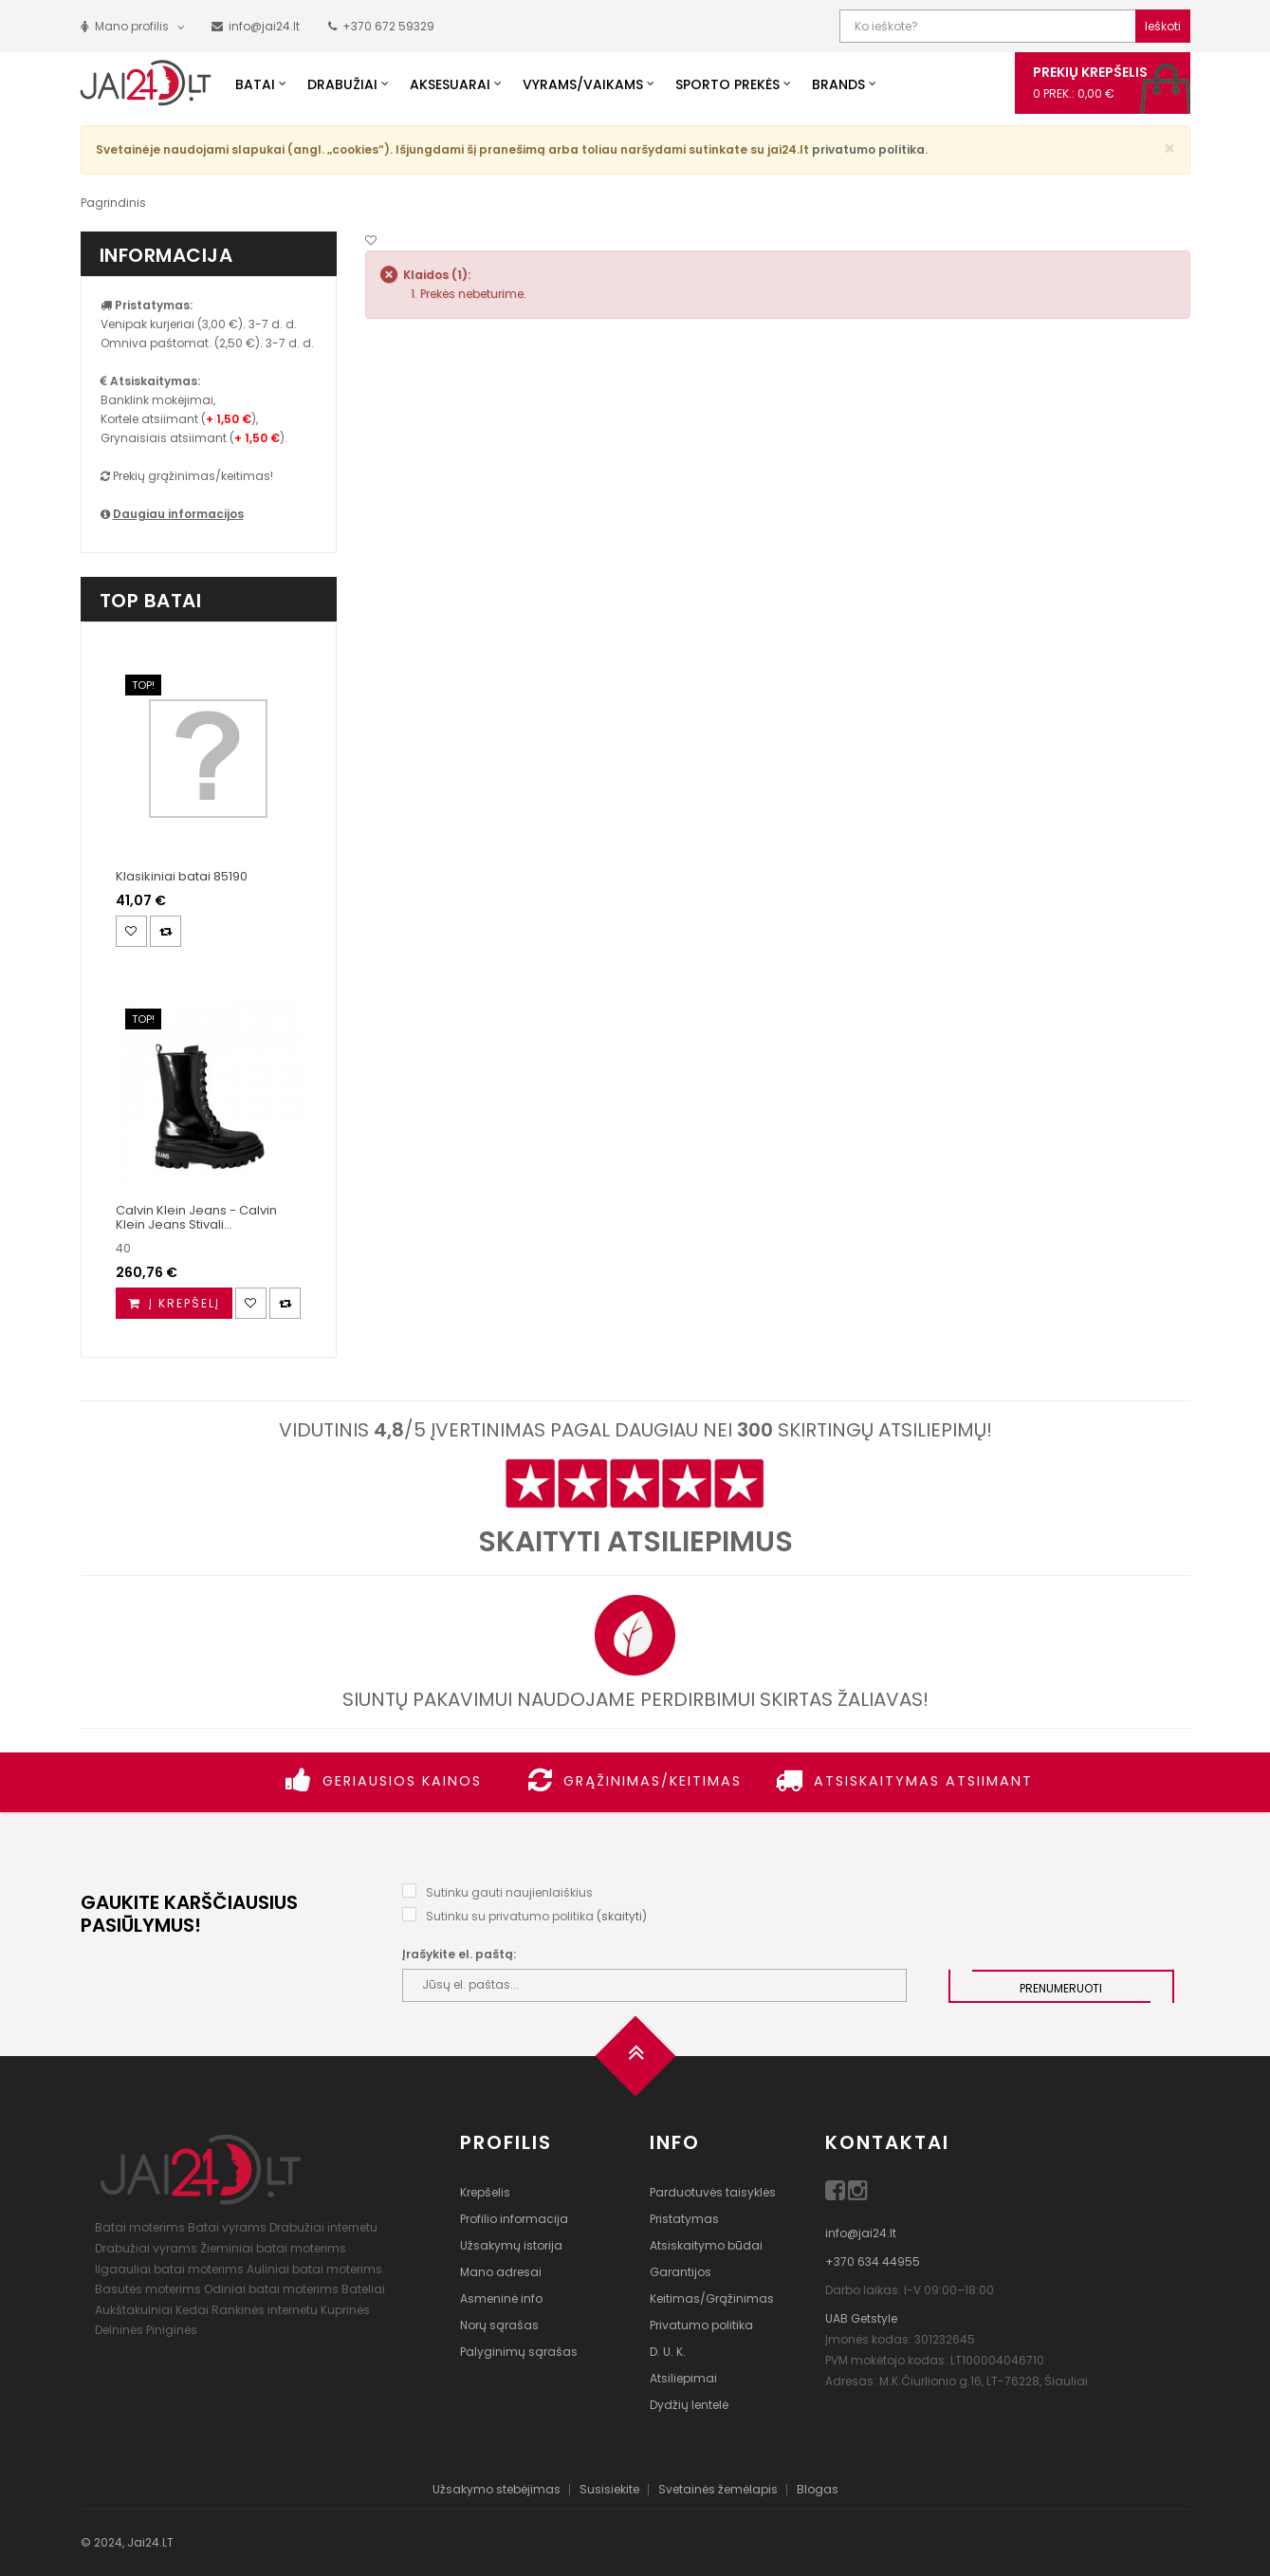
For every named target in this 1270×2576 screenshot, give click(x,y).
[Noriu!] (371, 240)
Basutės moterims (148, 2289)
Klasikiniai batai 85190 (182, 876)
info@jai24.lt (860, 2233)
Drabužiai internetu (323, 2227)
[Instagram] (858, 2194)
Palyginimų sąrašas (519, 2352)
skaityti (621, 1916)
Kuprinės (345, 2310)
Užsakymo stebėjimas (497, 2489)
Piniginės (171, 2330)
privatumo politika (868, 149)
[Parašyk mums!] (256, 26)
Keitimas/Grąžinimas (712, 2298)
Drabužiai (342, 84)
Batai (255, 84)
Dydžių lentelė (689, 2405)
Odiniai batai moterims (271, 2289)
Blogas (817, 2489)
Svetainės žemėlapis (718, 2489)
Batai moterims (140, 2227)
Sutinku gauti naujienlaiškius (509, 1892)
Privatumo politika (701, 2325)
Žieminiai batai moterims (273, 2248)
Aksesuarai (450, 84)
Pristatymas (684, 2219)
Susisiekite (609, 2489)
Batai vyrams (227, 2227)
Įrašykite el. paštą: (459, 1954)
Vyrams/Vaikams (583, 84)
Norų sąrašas (499, 2325)
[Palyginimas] (165, 931)
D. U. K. (668, 2352)
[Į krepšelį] (174, 1303)
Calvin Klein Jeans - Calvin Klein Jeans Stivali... (196, 1216)
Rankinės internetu (265, 2310)
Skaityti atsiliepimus (635, 1542)
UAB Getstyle (861, 2318)
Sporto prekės (727, 84)
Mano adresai (501, 2272)
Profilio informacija (514, 2219)
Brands (838, 84)
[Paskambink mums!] (381, 26)
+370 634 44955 (872, 2261)
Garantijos (680, 2272)
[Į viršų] (635, 2062)
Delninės (119, 2330)
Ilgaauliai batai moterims (169, 2269)
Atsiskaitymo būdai (706, 2245)
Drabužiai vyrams (146, 2248)
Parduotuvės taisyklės (713, 2192)
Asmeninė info (501, 2298)
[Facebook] (836, 2194)
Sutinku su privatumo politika (510, 1916)
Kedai (192, 2310)
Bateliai (363, 2289)
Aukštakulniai (134, 2310)
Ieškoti (1163, 26)
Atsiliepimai (683, 2378)
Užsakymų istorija (511, 2245)
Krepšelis (485, 2192)
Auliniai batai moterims (314, 2269)
